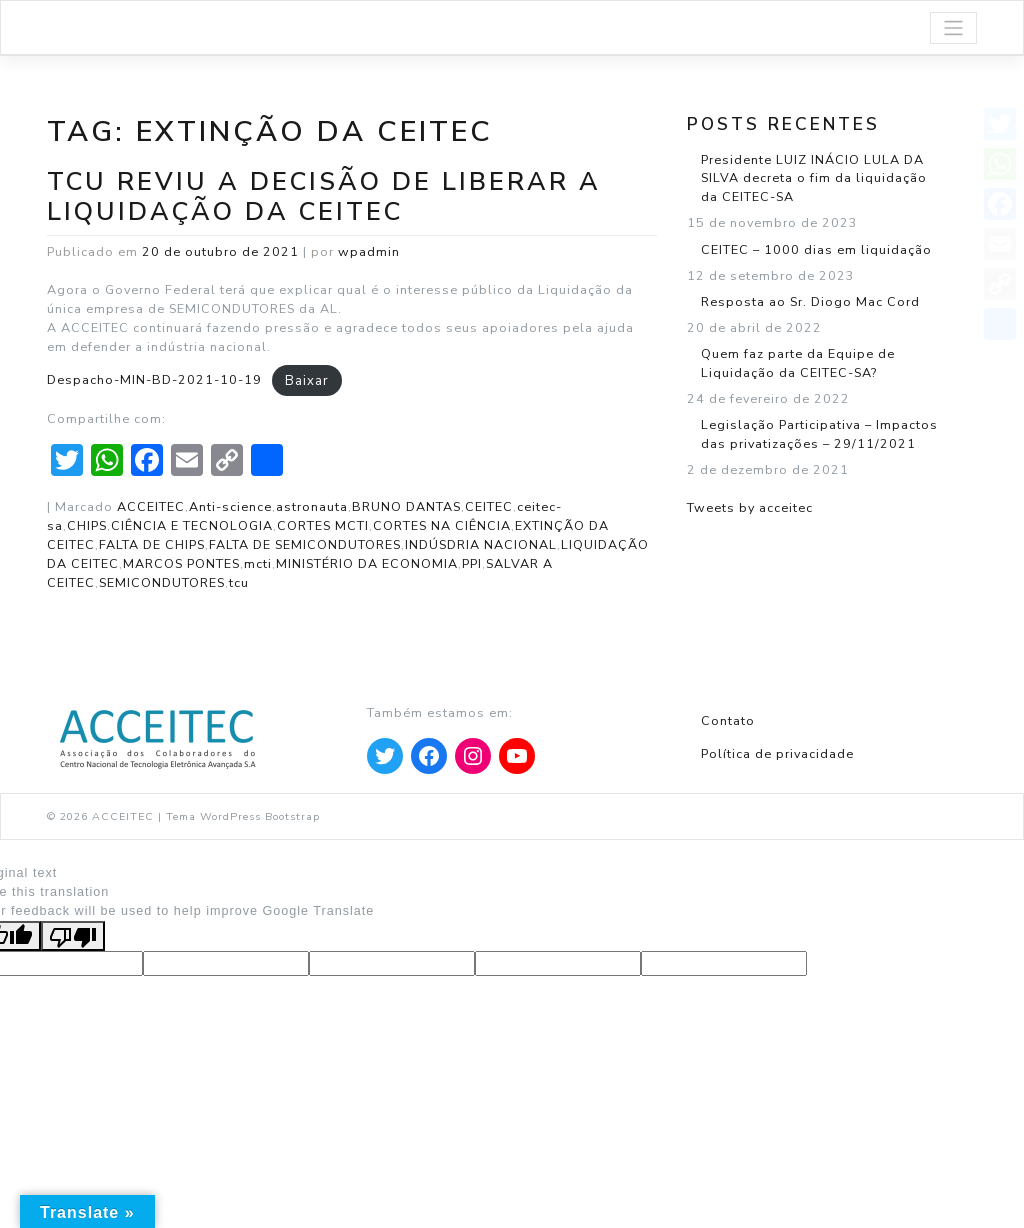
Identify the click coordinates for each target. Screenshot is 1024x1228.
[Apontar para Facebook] (429, 756)
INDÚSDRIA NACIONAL (481, 544)
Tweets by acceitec (750, 507)
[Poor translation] (73, 936)
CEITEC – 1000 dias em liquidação (816, 249)
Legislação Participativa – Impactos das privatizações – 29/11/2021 (819, 434)
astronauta (312, 506)
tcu (239, 582)
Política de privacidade (777, 753)
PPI (472, 563)
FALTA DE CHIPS (152, 544)
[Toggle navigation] (953, 28)
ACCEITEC (151, 506)
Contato (728, 720)
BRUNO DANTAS (406, 506)
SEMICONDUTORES (162, 582)
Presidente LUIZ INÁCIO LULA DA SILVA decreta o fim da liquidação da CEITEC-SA (814, 178)
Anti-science (230, 506)
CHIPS (87, 525)
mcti (258, 563)
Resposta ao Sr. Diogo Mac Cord (810, 301)
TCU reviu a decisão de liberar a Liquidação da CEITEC (324, 197)
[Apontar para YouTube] (517, 756)
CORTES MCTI (323, 525)
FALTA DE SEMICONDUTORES (305, 544)
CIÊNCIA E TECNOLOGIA (192, 525)
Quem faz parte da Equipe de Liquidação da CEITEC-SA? (798, 363)
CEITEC (489, 506)
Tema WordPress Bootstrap (243, 816)
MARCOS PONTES (181, 563)
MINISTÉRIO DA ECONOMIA (367, 563)
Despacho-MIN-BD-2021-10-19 (154, 379)
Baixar (307, 380)
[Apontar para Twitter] (385, 756)
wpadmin (369, 251)
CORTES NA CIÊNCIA (442, 525)
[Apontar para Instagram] (473, 756)
